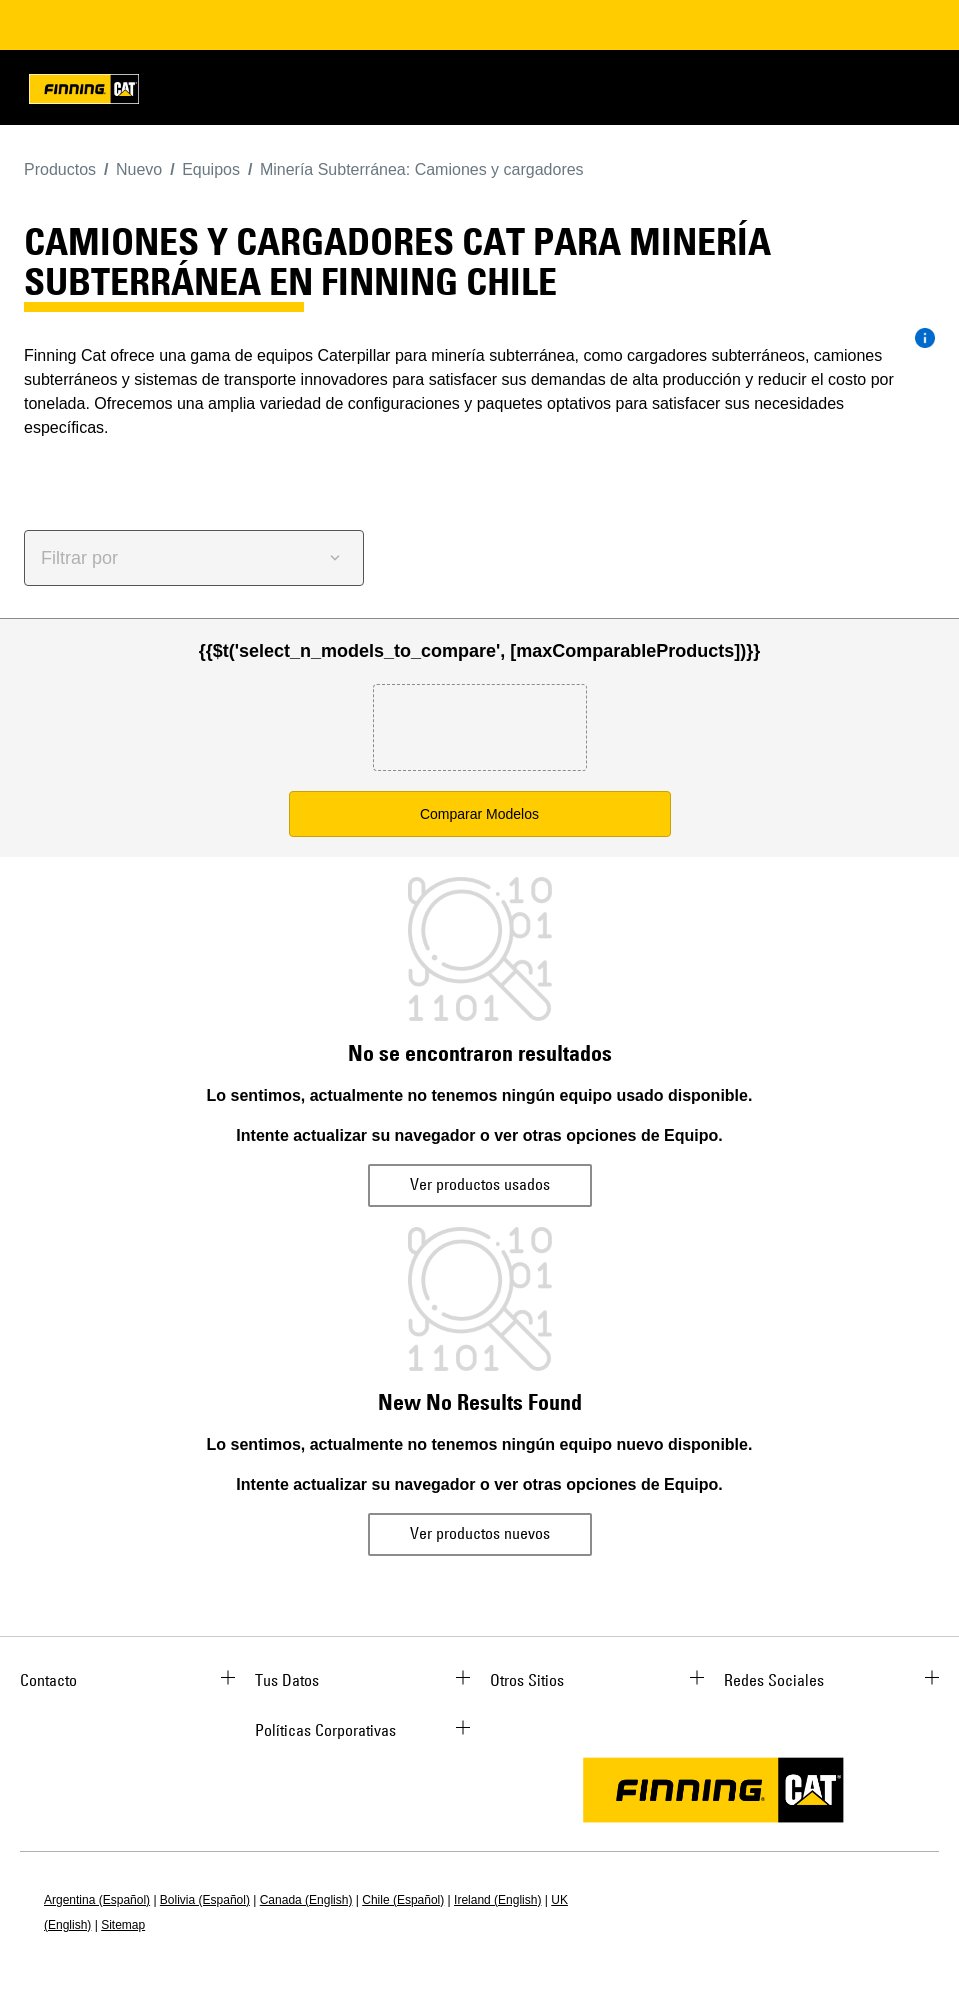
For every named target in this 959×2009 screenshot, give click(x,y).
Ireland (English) (497, 1900)
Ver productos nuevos (480, 1533)
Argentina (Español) (97, 1900)
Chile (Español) (403, 1900)
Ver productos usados (480, 1184)
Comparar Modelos (479, 814)
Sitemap (123, 1925)
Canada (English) (306, 1900)
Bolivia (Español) (205, 1900)
